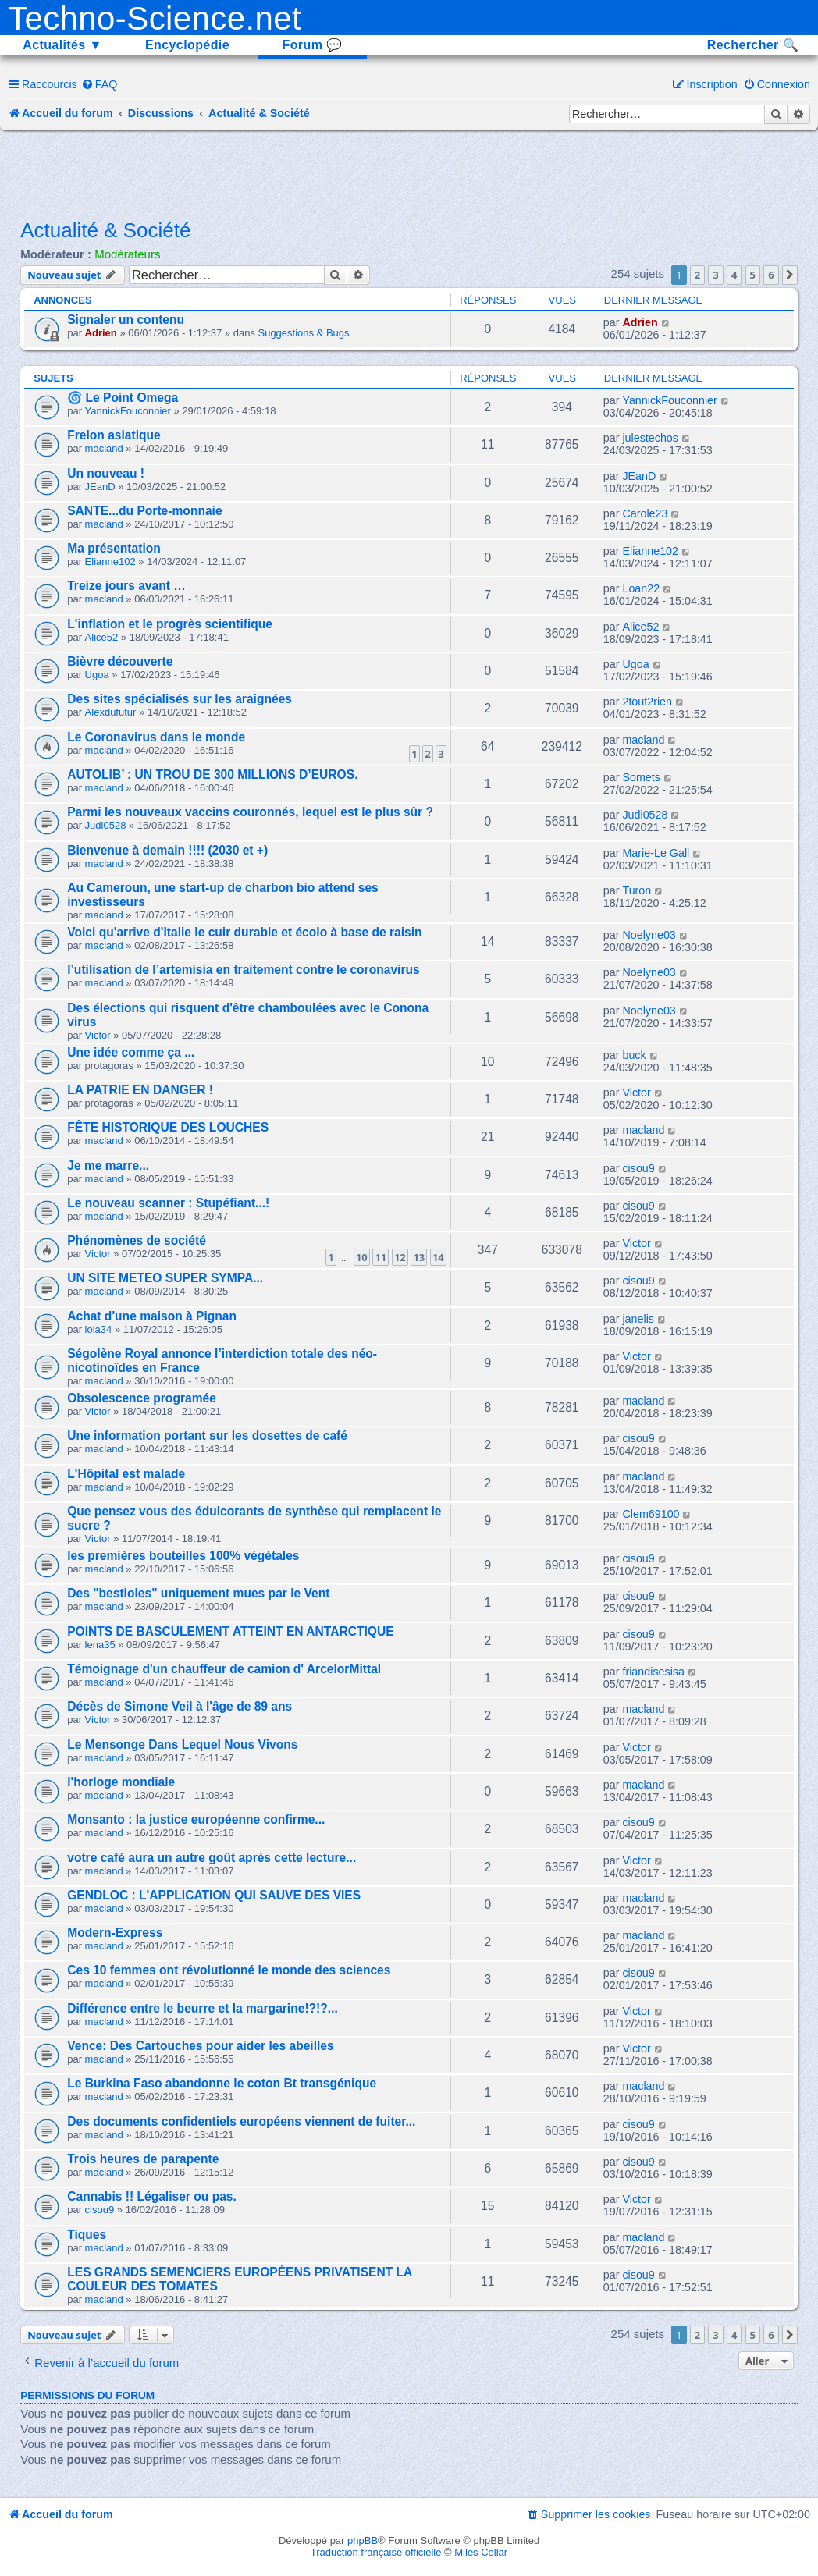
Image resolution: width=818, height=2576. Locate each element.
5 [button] (753, 275)
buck (634, 1055)
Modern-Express (114, 1932)
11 (380, 1257)
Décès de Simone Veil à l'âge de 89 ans (179, 1706)
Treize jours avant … (126, 585)
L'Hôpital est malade (126, 1473)
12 (400, 1257)
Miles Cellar (480, 2552)
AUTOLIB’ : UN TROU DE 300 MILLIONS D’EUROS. (212, 774)
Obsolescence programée (141, 1398)
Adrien (101, 333)
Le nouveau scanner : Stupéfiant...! (168, 1203)
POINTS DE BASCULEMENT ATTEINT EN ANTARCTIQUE (230, 1631)
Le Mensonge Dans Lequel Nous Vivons (182, 1744)
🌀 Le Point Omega (122, 397)
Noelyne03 (648, 935)
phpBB (362, 2540)
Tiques (86, 2234)
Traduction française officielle (376, 2552)
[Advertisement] (409, 173)
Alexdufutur (111, 712)
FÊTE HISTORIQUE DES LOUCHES (168, 1127)
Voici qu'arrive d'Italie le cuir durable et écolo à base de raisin (244, 932)
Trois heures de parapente (143, 2159)
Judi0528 (105, 825)
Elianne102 (110, 561)
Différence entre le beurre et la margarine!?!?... (202, 2008)
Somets (641, 777)
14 (438, 1257)
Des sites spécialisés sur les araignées (179, 698)
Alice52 (102, 637)
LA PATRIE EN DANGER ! (140, 1089)
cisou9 (638, 1168)
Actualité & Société (105, 230)
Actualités (62, 45)
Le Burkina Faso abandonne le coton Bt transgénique (221, 2083)
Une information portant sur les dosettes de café (207, 1435)
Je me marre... (108, 1165)
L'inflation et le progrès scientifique (169, 624)
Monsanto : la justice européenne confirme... (196, 1819)
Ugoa (97, 674)
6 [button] (771, 275)
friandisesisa (653, 1671)
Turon (636, 890)
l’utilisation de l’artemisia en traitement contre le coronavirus (243, 969)
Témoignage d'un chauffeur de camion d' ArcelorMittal (224, 1668)
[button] (790, 274)
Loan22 (641, 588)
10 (362, 1257)
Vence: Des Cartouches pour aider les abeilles (200, 2045)
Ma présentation (114, 548)
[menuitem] (99, 84)
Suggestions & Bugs (303, 333)
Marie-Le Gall (655, 853)
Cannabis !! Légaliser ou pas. (152, 2196)
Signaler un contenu (125, 319)
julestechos (650, 438)
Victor (98, 1035)
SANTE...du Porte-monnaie (144, 510)
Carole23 (644, 513)
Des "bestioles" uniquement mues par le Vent (198, 1593)
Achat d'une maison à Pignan (152, 1316)
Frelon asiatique (114, 435)
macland (104, 448)
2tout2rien (647, 701)
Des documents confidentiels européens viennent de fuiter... (241, 2121)
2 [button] (697, 275)
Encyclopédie (187, 45)
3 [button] (715, 275)
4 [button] (734, 275)
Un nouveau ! (105, 473)
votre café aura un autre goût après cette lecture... (211, 1857)
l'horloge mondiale (121, 1782)
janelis (638, 1319)
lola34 (98, 1329)
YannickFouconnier (128, 411)
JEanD (100, 486)
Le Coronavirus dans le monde (156, 737)
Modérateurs (127, 254)
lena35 (100, 1644)
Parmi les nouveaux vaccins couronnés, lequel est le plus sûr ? (250, 812)
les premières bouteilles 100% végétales (183, 1555)
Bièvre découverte (119, 661)
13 (419, 1257)
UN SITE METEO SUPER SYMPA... (165, 1277)
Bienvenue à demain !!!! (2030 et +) (167, 850)
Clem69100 (650, 1514)
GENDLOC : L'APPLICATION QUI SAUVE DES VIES (214, 1895)
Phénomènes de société (136, 1240)
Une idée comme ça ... (130, 1052)
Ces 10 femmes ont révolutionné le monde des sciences (228, 1970)
